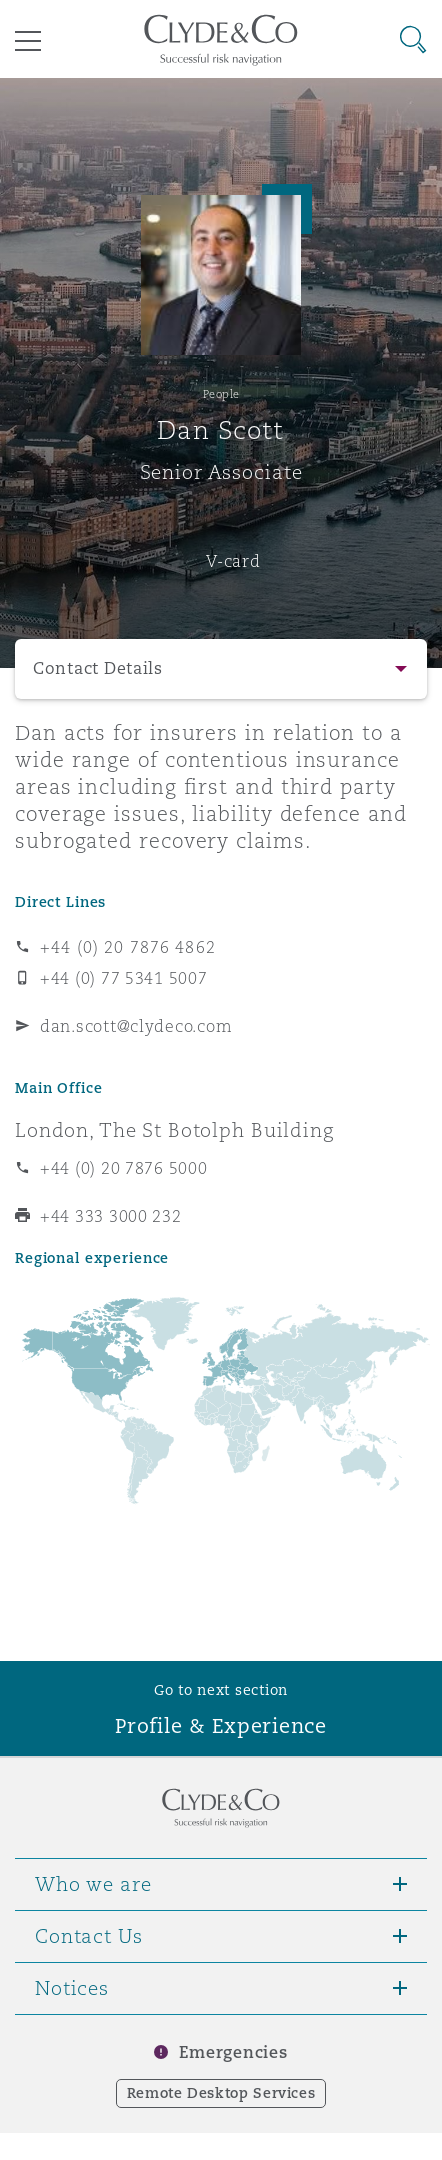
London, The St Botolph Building (174, 1130)
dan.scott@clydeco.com (136, 1026)
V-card (233, 561)
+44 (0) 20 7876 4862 (128, 947)
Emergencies (233, 2052)
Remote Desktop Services (221, 2093)
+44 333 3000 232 (111, 1216)
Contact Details (98, 668)
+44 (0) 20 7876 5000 (124, 1168)
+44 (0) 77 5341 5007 (124, 978)
